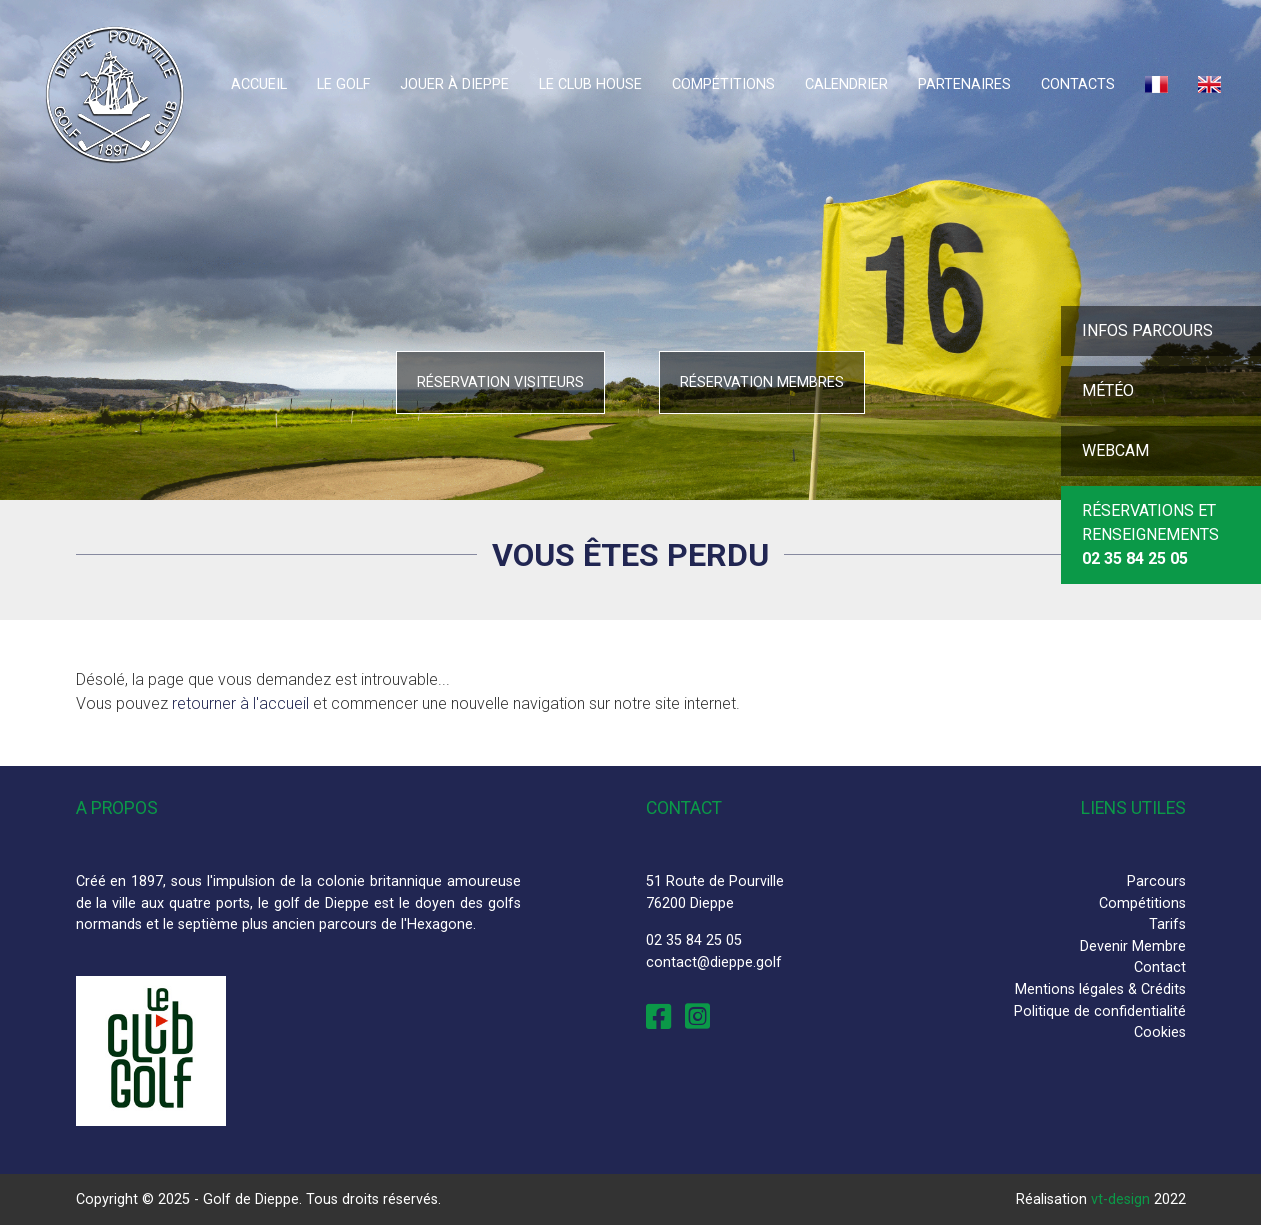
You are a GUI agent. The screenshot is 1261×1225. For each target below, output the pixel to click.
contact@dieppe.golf (714, 962)
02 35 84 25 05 (694, 940)
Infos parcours (1147, 330)
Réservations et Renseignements (1150, 534)
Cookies (1160, 1032)
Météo (1108, 390)
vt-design (1120, 1199)
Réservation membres (762, 382)
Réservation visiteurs (500, 382)
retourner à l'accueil (240, 703)
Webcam (1115, 450)
